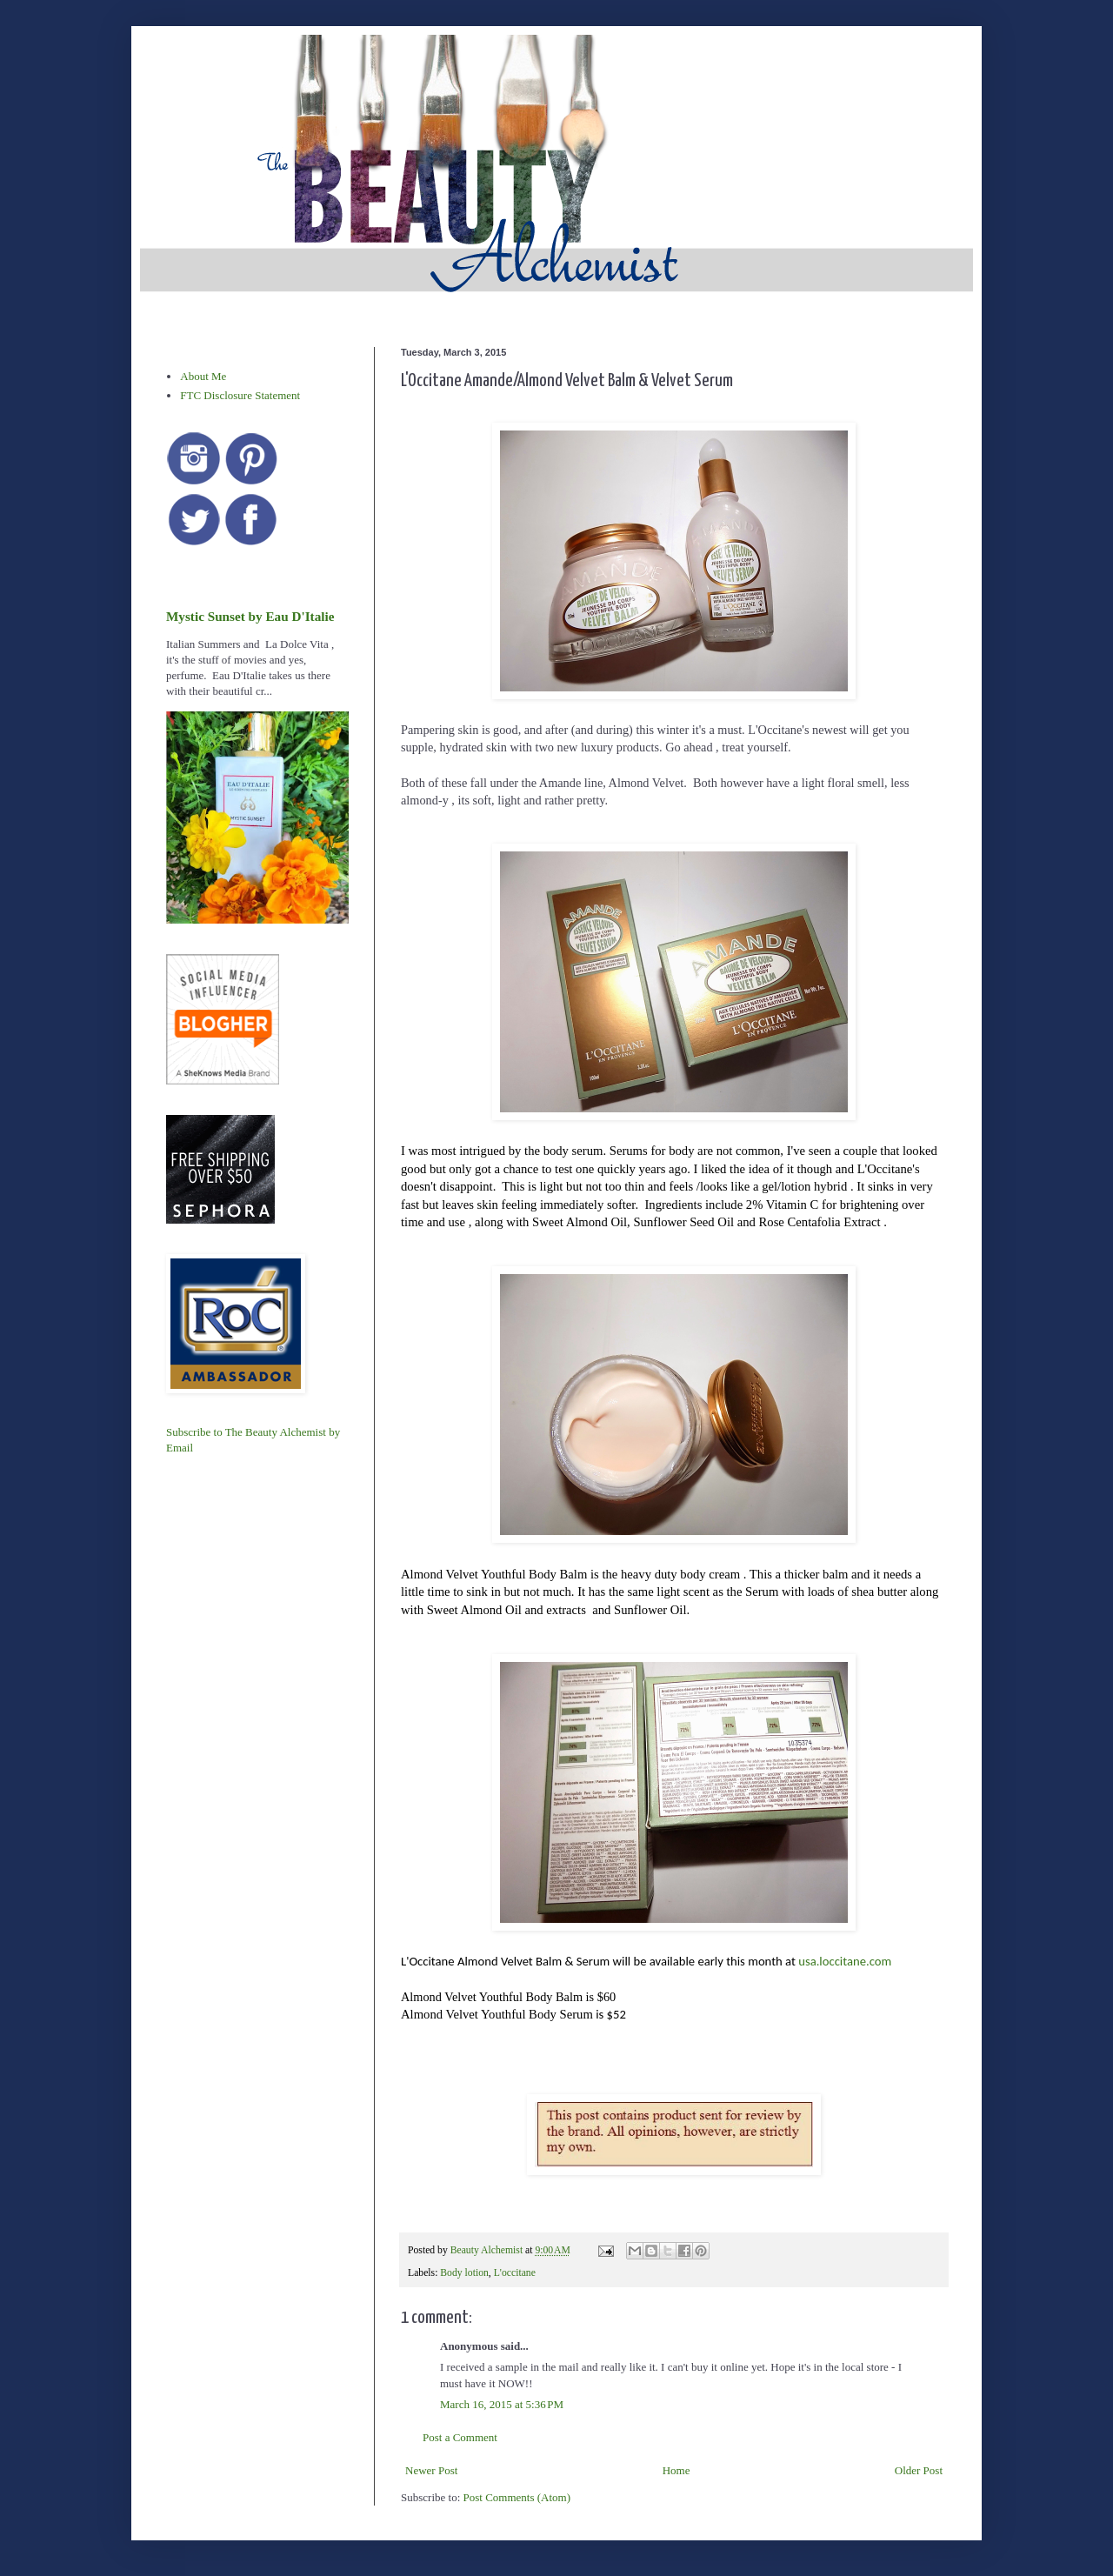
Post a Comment (460, 2437)
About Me (203, 376)
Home (676, 2470)
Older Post (919, 2470)
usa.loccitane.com (844, 1961)
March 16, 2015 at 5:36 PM (501, 2404)
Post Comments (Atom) (517, 2497)
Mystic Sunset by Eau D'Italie (250, 616)
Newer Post (431, 2470)
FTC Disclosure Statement (240, 395)
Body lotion (464, 2273)
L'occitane (515, 2273)
